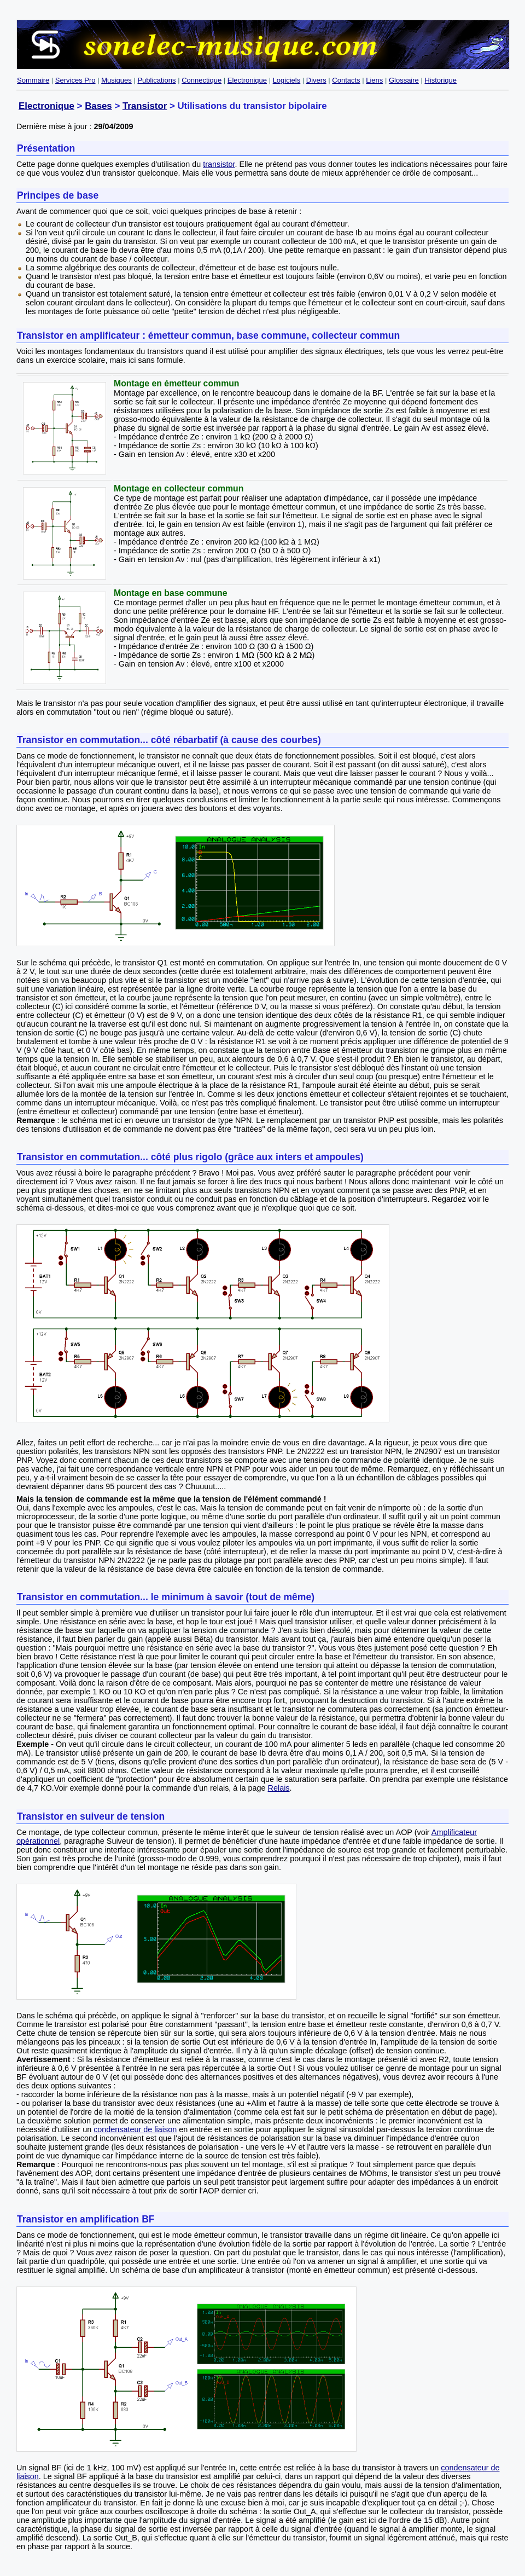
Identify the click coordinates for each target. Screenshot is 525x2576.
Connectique (201, 80)
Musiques (116, 80)
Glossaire (404, 80)
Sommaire (33, 80)
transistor (219, 164)
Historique (440, 80)
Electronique (247, 80)
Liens (374, 80)
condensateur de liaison (135, 2129)
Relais (279, 1788)
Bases (98, 106)
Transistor (144, 106)
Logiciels (287, 80)
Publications (156, 80)
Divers (316, 80)
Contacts (346, 80)
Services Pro (75, 80)
